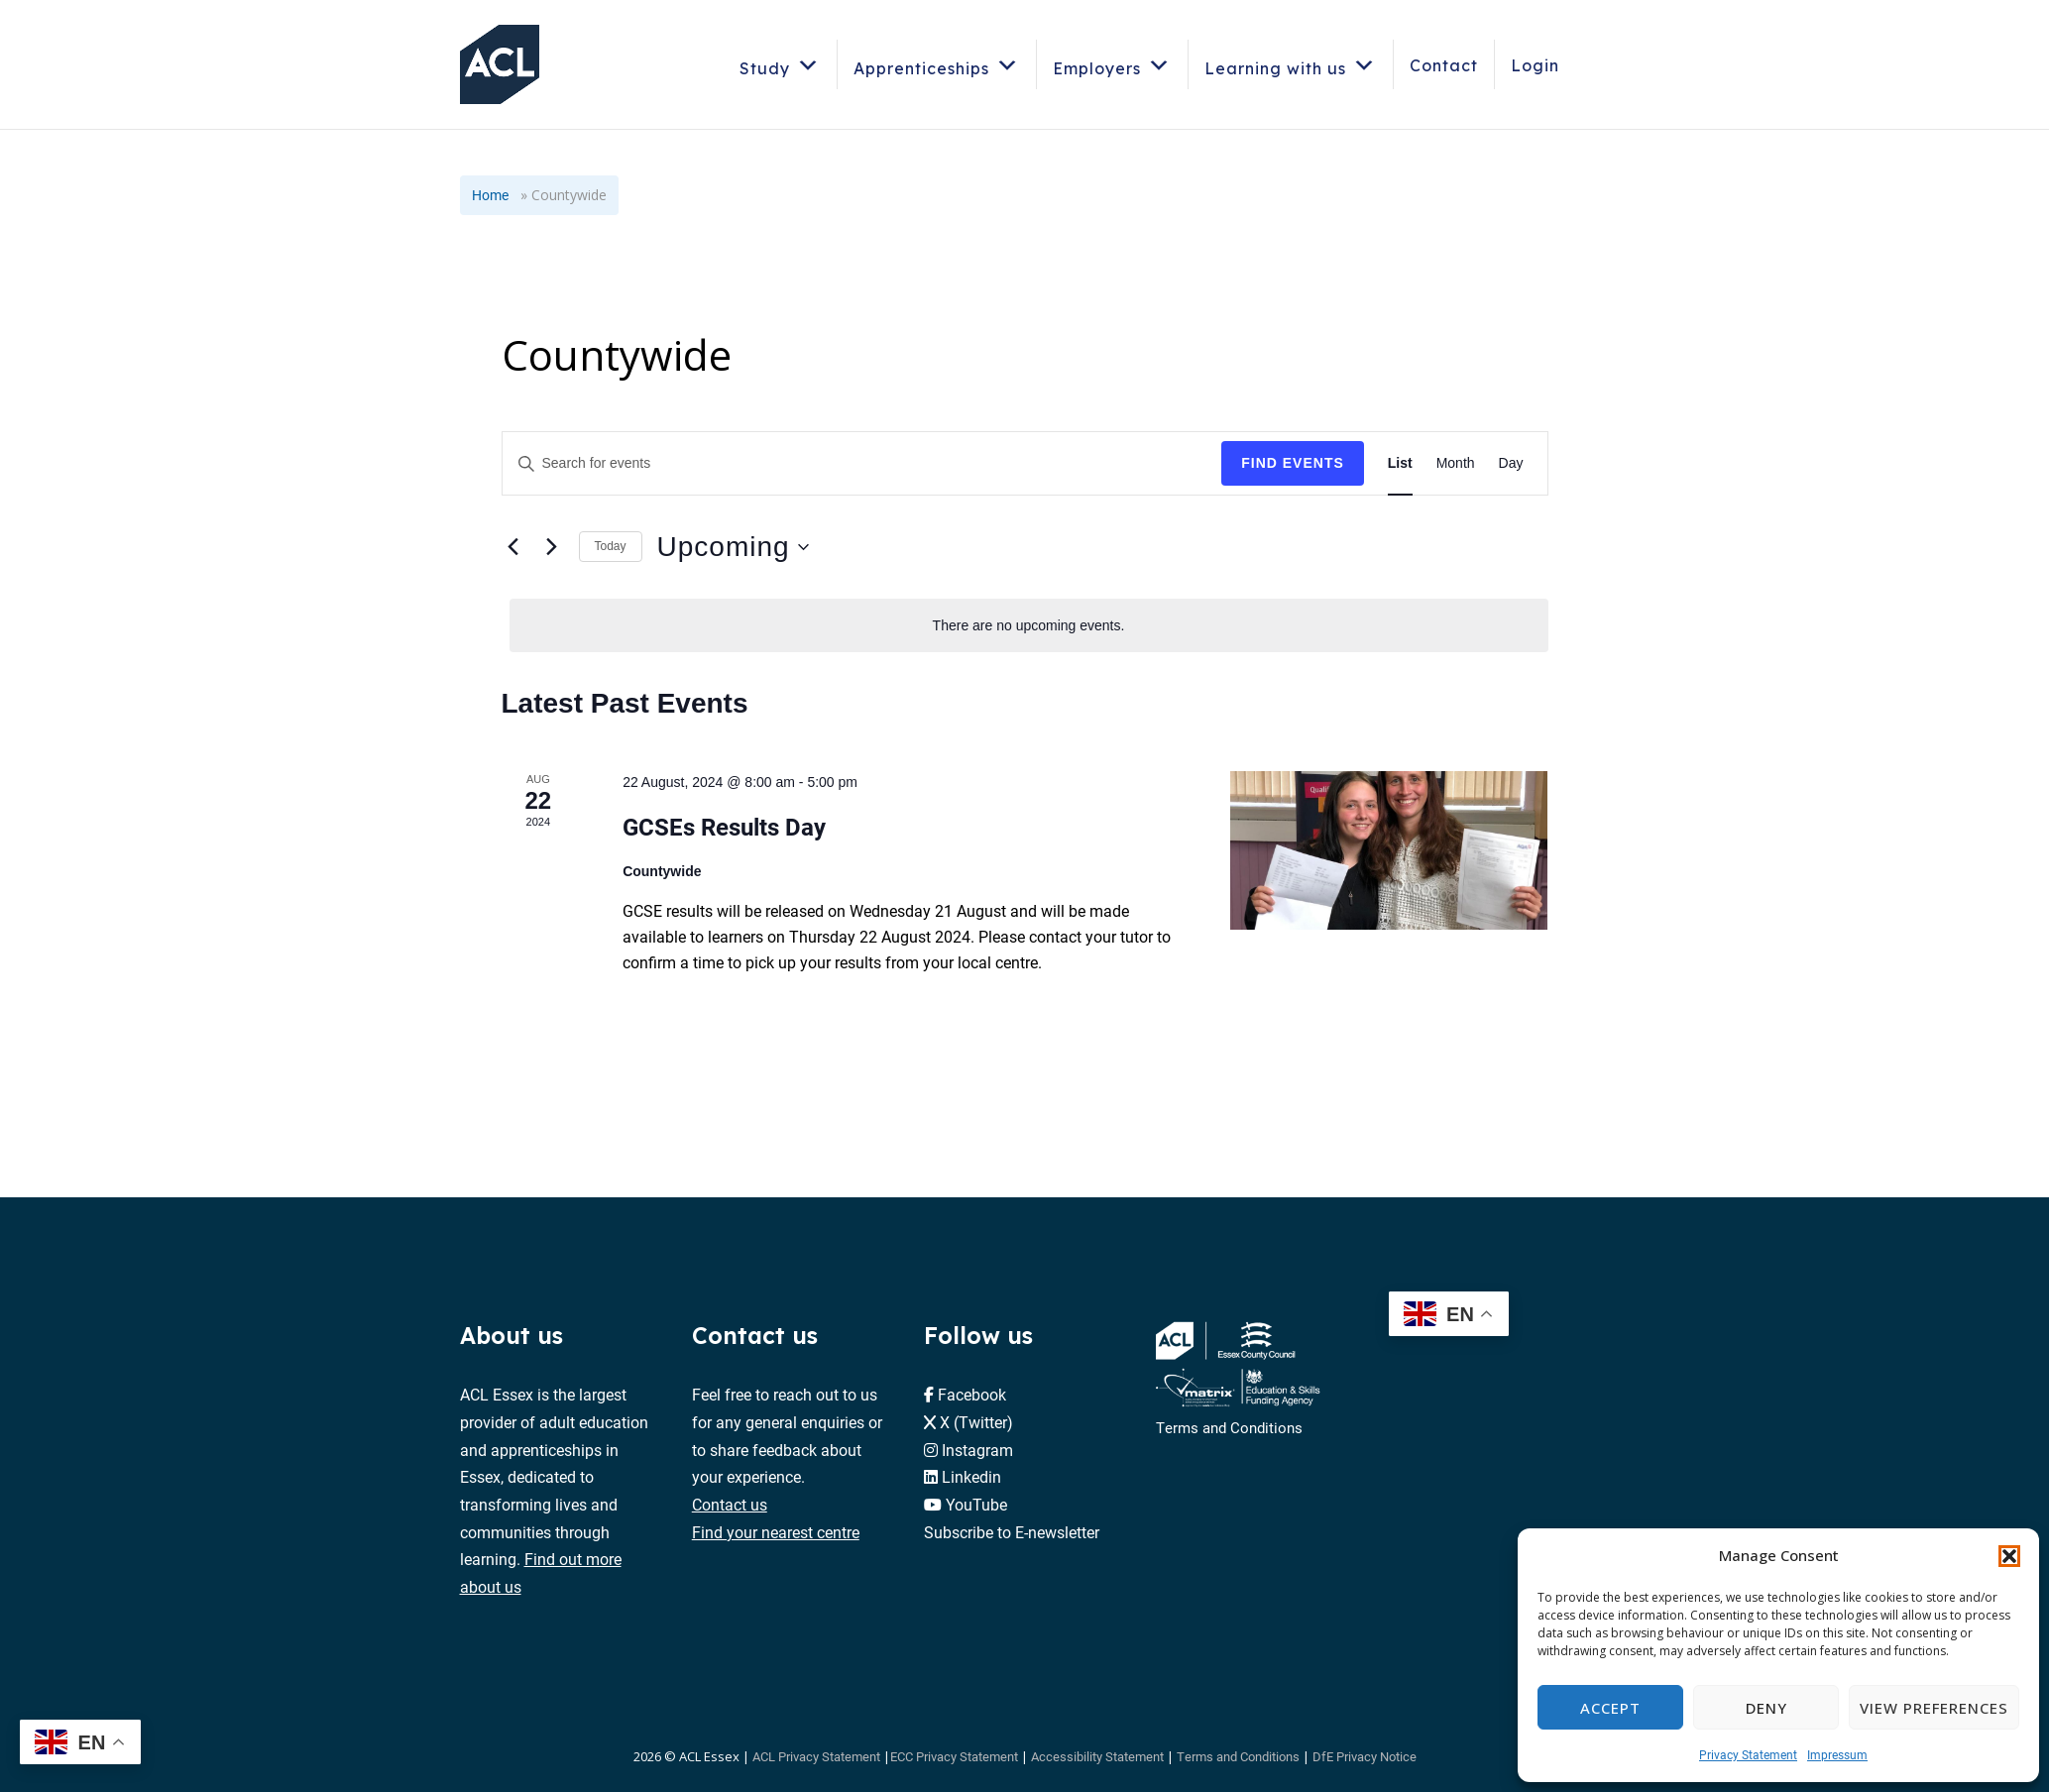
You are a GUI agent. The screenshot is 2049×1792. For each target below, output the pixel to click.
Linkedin (971, 1476)
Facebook (972, 1394)
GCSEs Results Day (724, 826)
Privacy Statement (1748, 1754)
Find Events (1292, 463)
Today (610, 546)
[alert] (1029, 626)
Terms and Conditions (1229, 1427)
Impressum (1837, 1754)
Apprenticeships (937, 65)
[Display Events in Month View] (1455, 463)
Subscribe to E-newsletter (1011, 1531)
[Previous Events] (513, 547)
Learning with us (1290, 65)
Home (490, 194)
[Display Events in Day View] (1511, 463)
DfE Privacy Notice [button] (1364, 1756)
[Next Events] (552, 547)
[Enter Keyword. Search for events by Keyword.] (862, 463)
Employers (1112, 65)
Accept (1610, 1708)
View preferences (1934, 1708)
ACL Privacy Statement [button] (816, 1756)
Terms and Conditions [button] (1238, 1756)
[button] (2009, 1556)
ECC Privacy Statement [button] (954, 1756)
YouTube (976, 1504)
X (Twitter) (976, 1421)
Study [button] (780, 65)
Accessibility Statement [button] (1097, 1756)
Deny (1766, 1708)
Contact (1444, 65)
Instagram (977, 1449)
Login (1535, 65)
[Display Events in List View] (1400, 463)
